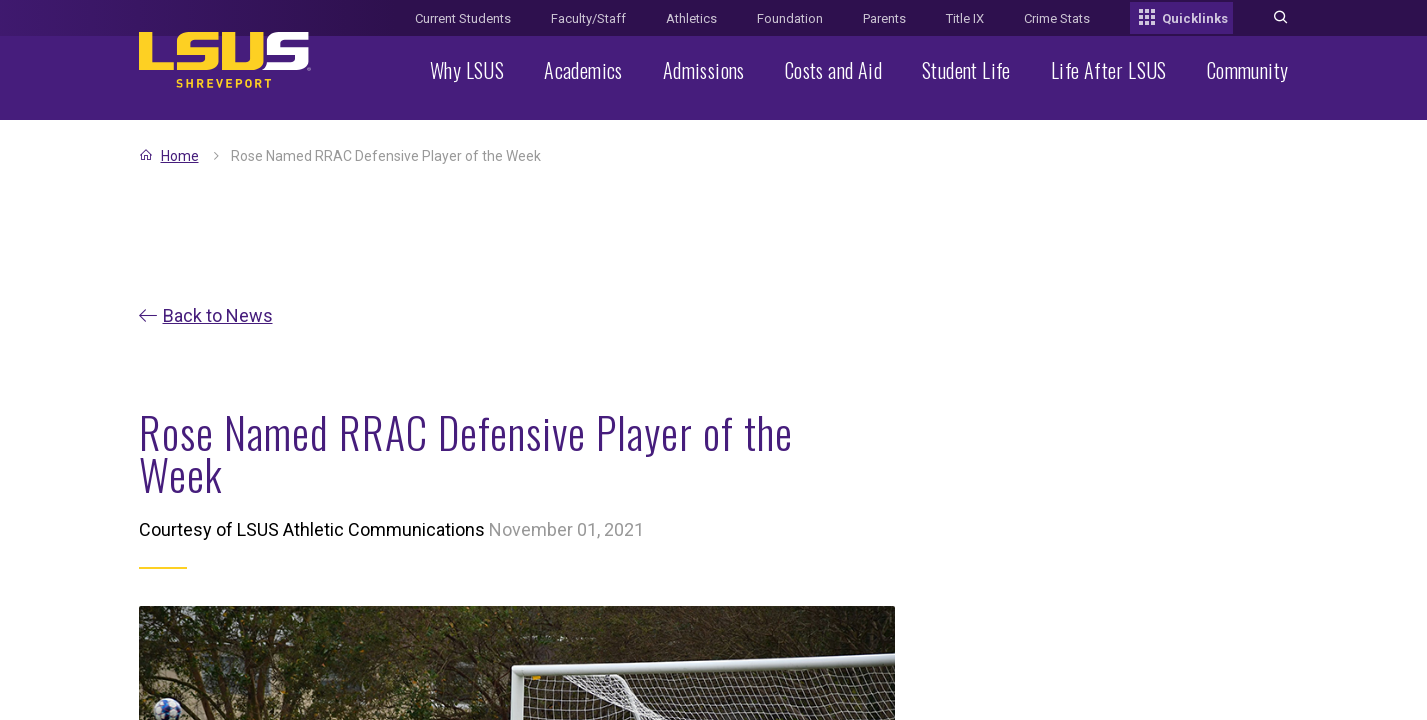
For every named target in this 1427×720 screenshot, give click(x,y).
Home (180, 156)
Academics (583, 70)
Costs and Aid (833, 70)
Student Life (966, 70)
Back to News (218, 315)
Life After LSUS (1109, 70)
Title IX (965, 18)
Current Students (463, 18)
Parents (884, 18)
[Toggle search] (1281, 19)
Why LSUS (467, 70)
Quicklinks (1181, 18)
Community (1248, 70)
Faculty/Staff (588, 18)
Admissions (704, 70)
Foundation (790, 18)
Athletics (691, 18)
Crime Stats (1057, 18)
